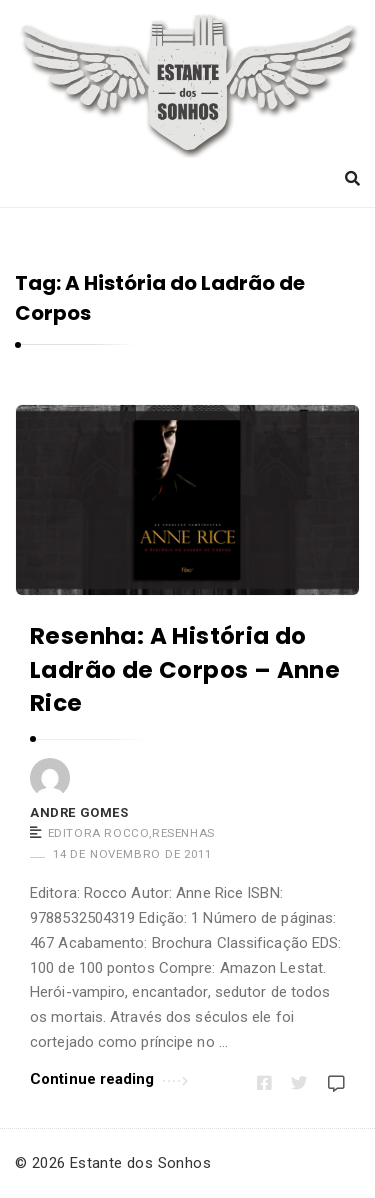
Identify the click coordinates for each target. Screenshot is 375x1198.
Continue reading (109, 1077)
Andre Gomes (79, 812)
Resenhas (183, 833)
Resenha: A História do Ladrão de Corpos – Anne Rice (185, 669)
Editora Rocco (99, 833)
